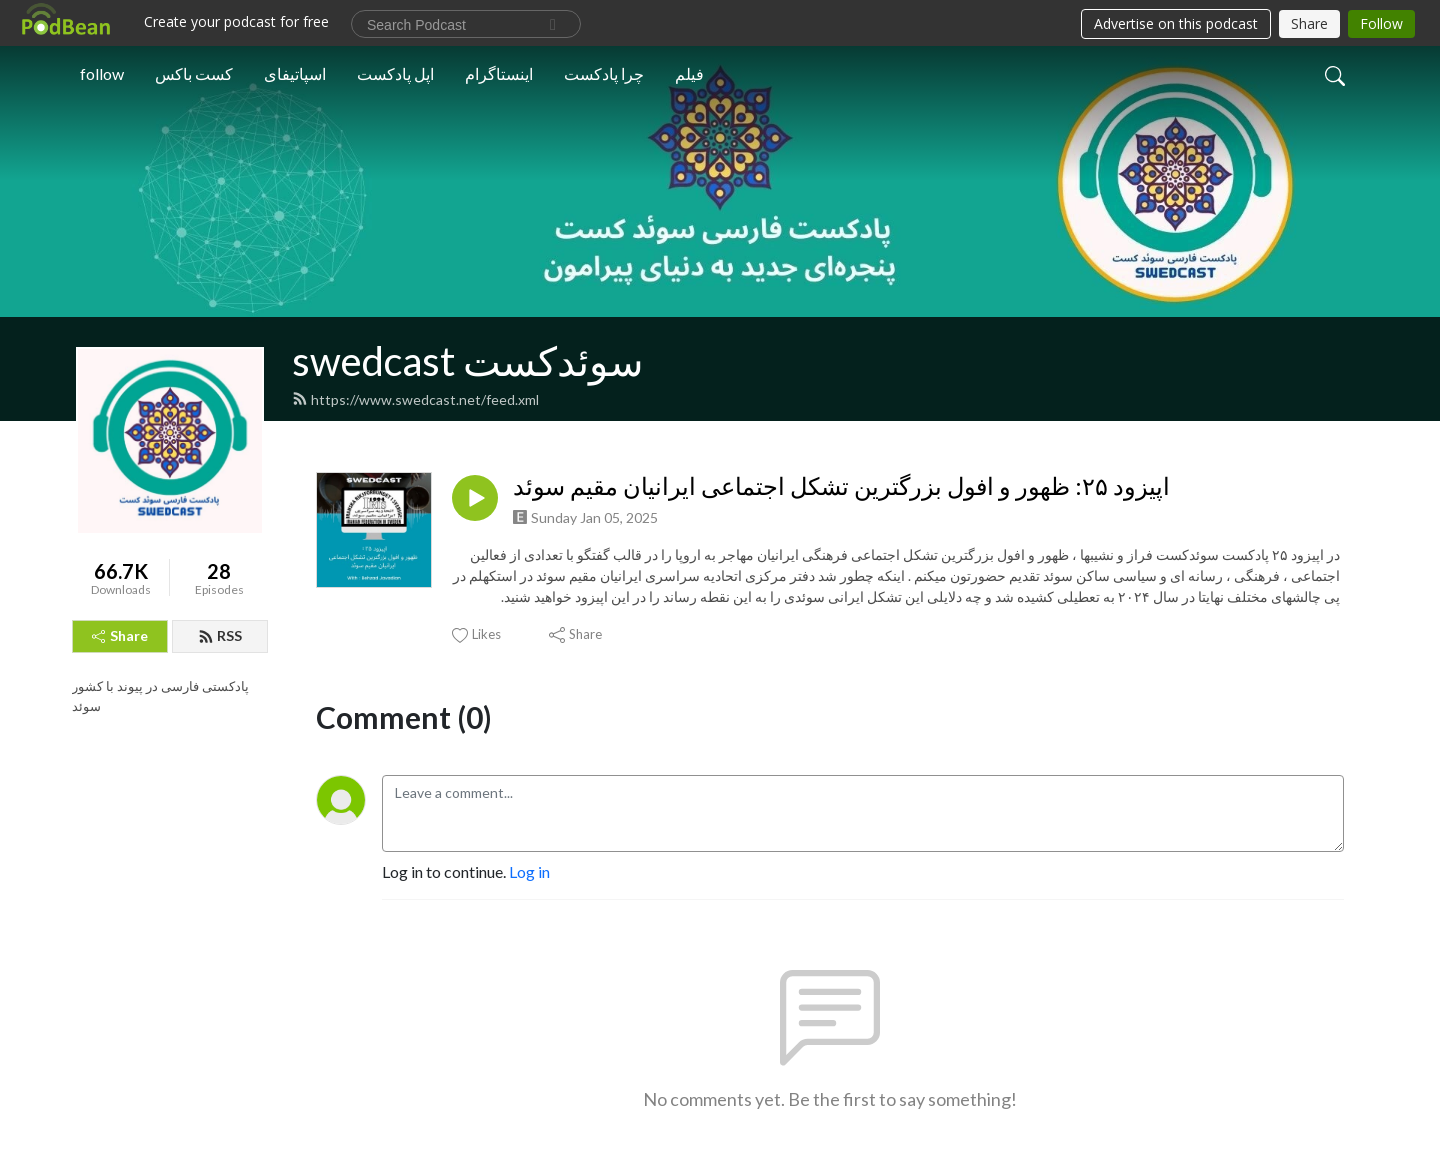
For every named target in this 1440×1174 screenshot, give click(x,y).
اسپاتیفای (295, 73)
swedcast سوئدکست (468, 361)
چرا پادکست (604, 73)
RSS (220, 635)
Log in (529, 871)
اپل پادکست (395, 73)
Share (120, 635)
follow (102, 73)
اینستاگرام (499, 73)
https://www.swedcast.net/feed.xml (415, 399)
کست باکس (194, 73)
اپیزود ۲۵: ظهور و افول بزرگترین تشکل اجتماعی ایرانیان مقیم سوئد (841, 486)
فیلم (689, 73)
